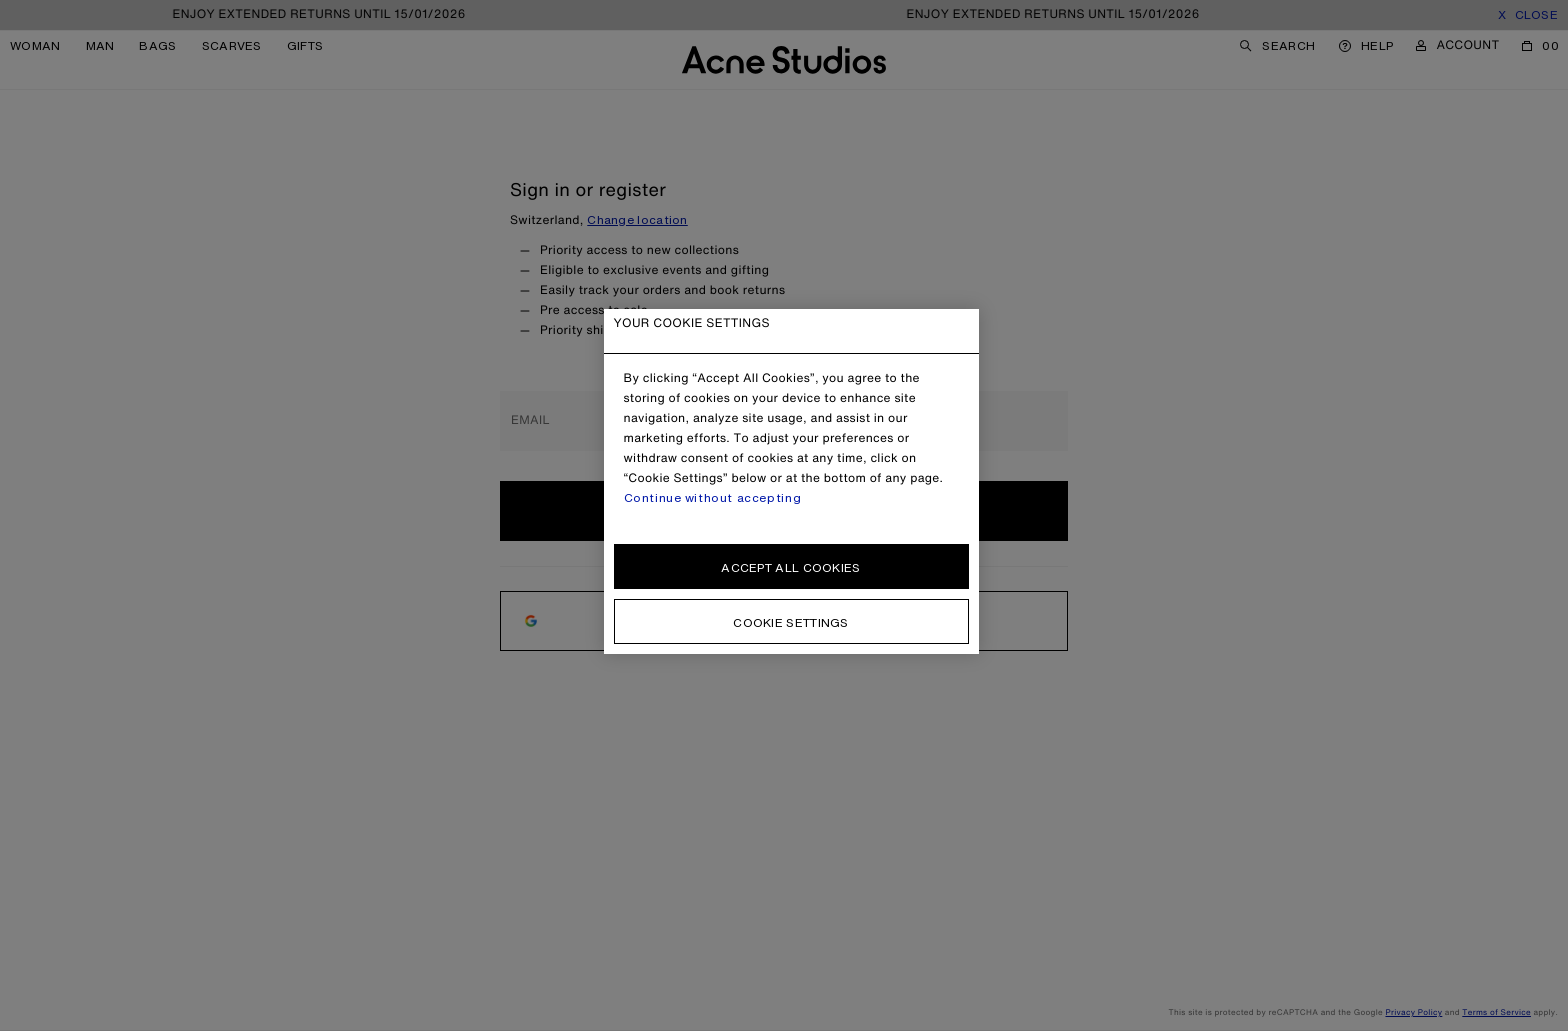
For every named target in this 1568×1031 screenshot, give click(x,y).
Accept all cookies (790, 567)
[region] (791, 481)
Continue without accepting (713, 498)
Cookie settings (791, 622)
